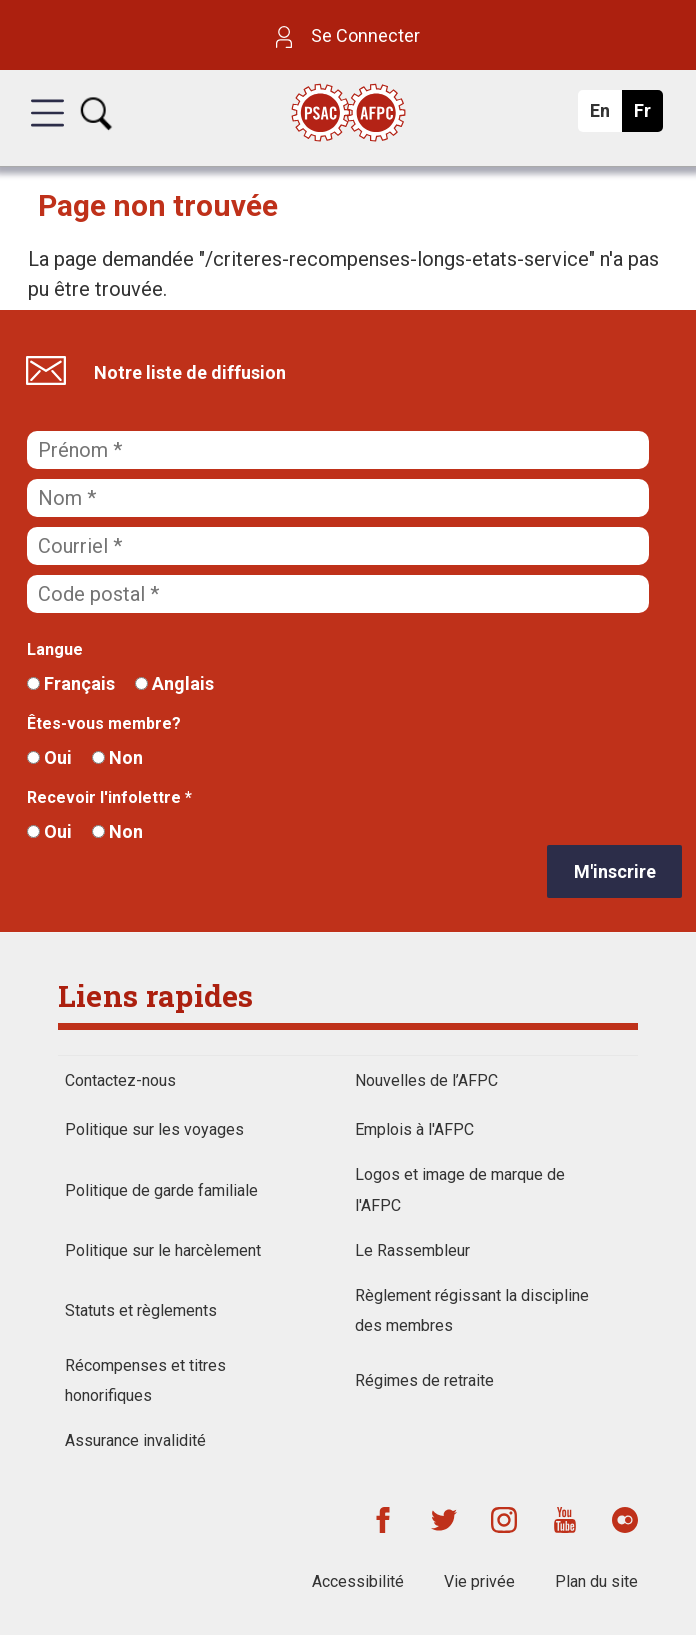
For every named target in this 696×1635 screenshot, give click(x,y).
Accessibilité (358, 1581)
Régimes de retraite (424, 1380)
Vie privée (479, 1581)
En (605, 116)
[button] (47, 131)
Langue (55, 649)
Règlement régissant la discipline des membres (472, 1310)
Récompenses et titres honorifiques (145, 1380)
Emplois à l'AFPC (414, 1129)
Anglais (174, 683)
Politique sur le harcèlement (163, 1250)
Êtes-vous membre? (104, 723)
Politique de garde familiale (161, 1190)
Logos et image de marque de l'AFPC (460, 1189)
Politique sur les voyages (154, 1129)
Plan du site (596, 1581)
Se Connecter (348, 35)
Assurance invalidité (135, 1440)
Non (117, 757)
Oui (49, 757)
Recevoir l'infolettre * (109, 797)
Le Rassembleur (412, 1250)
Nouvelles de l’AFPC (426, 1080)
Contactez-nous (120, 1080)
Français (71, 683)
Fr (647, 116)
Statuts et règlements (141, 1310)
